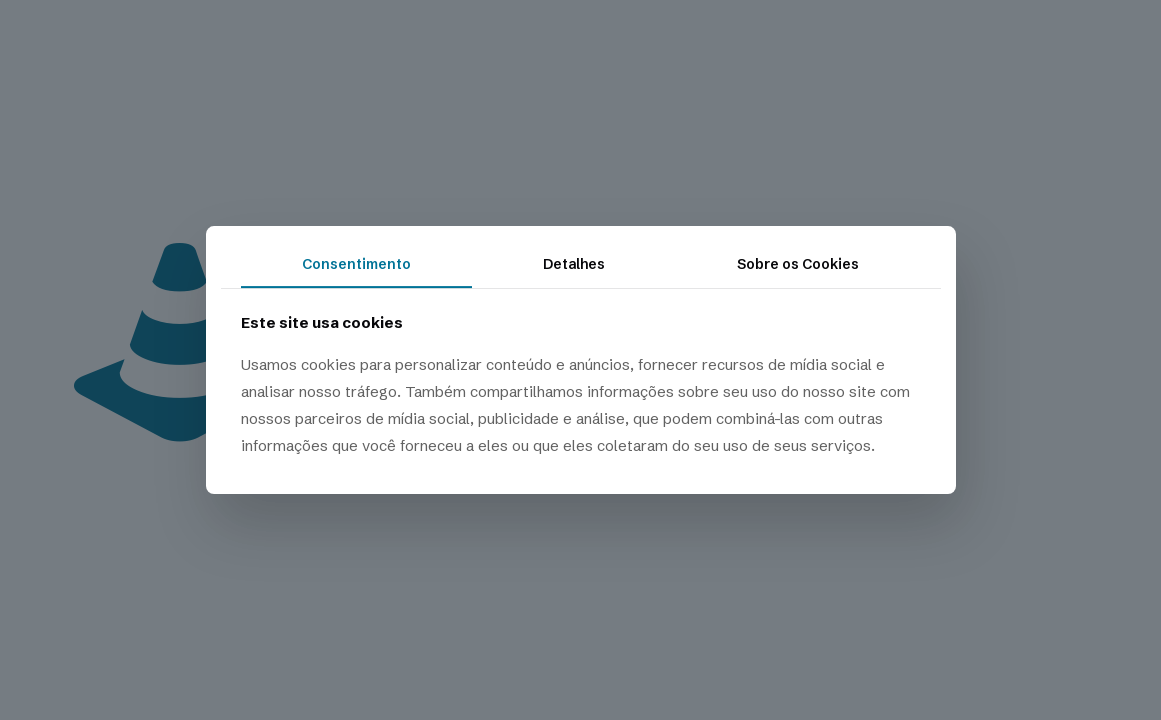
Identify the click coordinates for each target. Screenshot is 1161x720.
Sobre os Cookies (798, 264)
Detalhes (574, 264)
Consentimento (356, 264)
